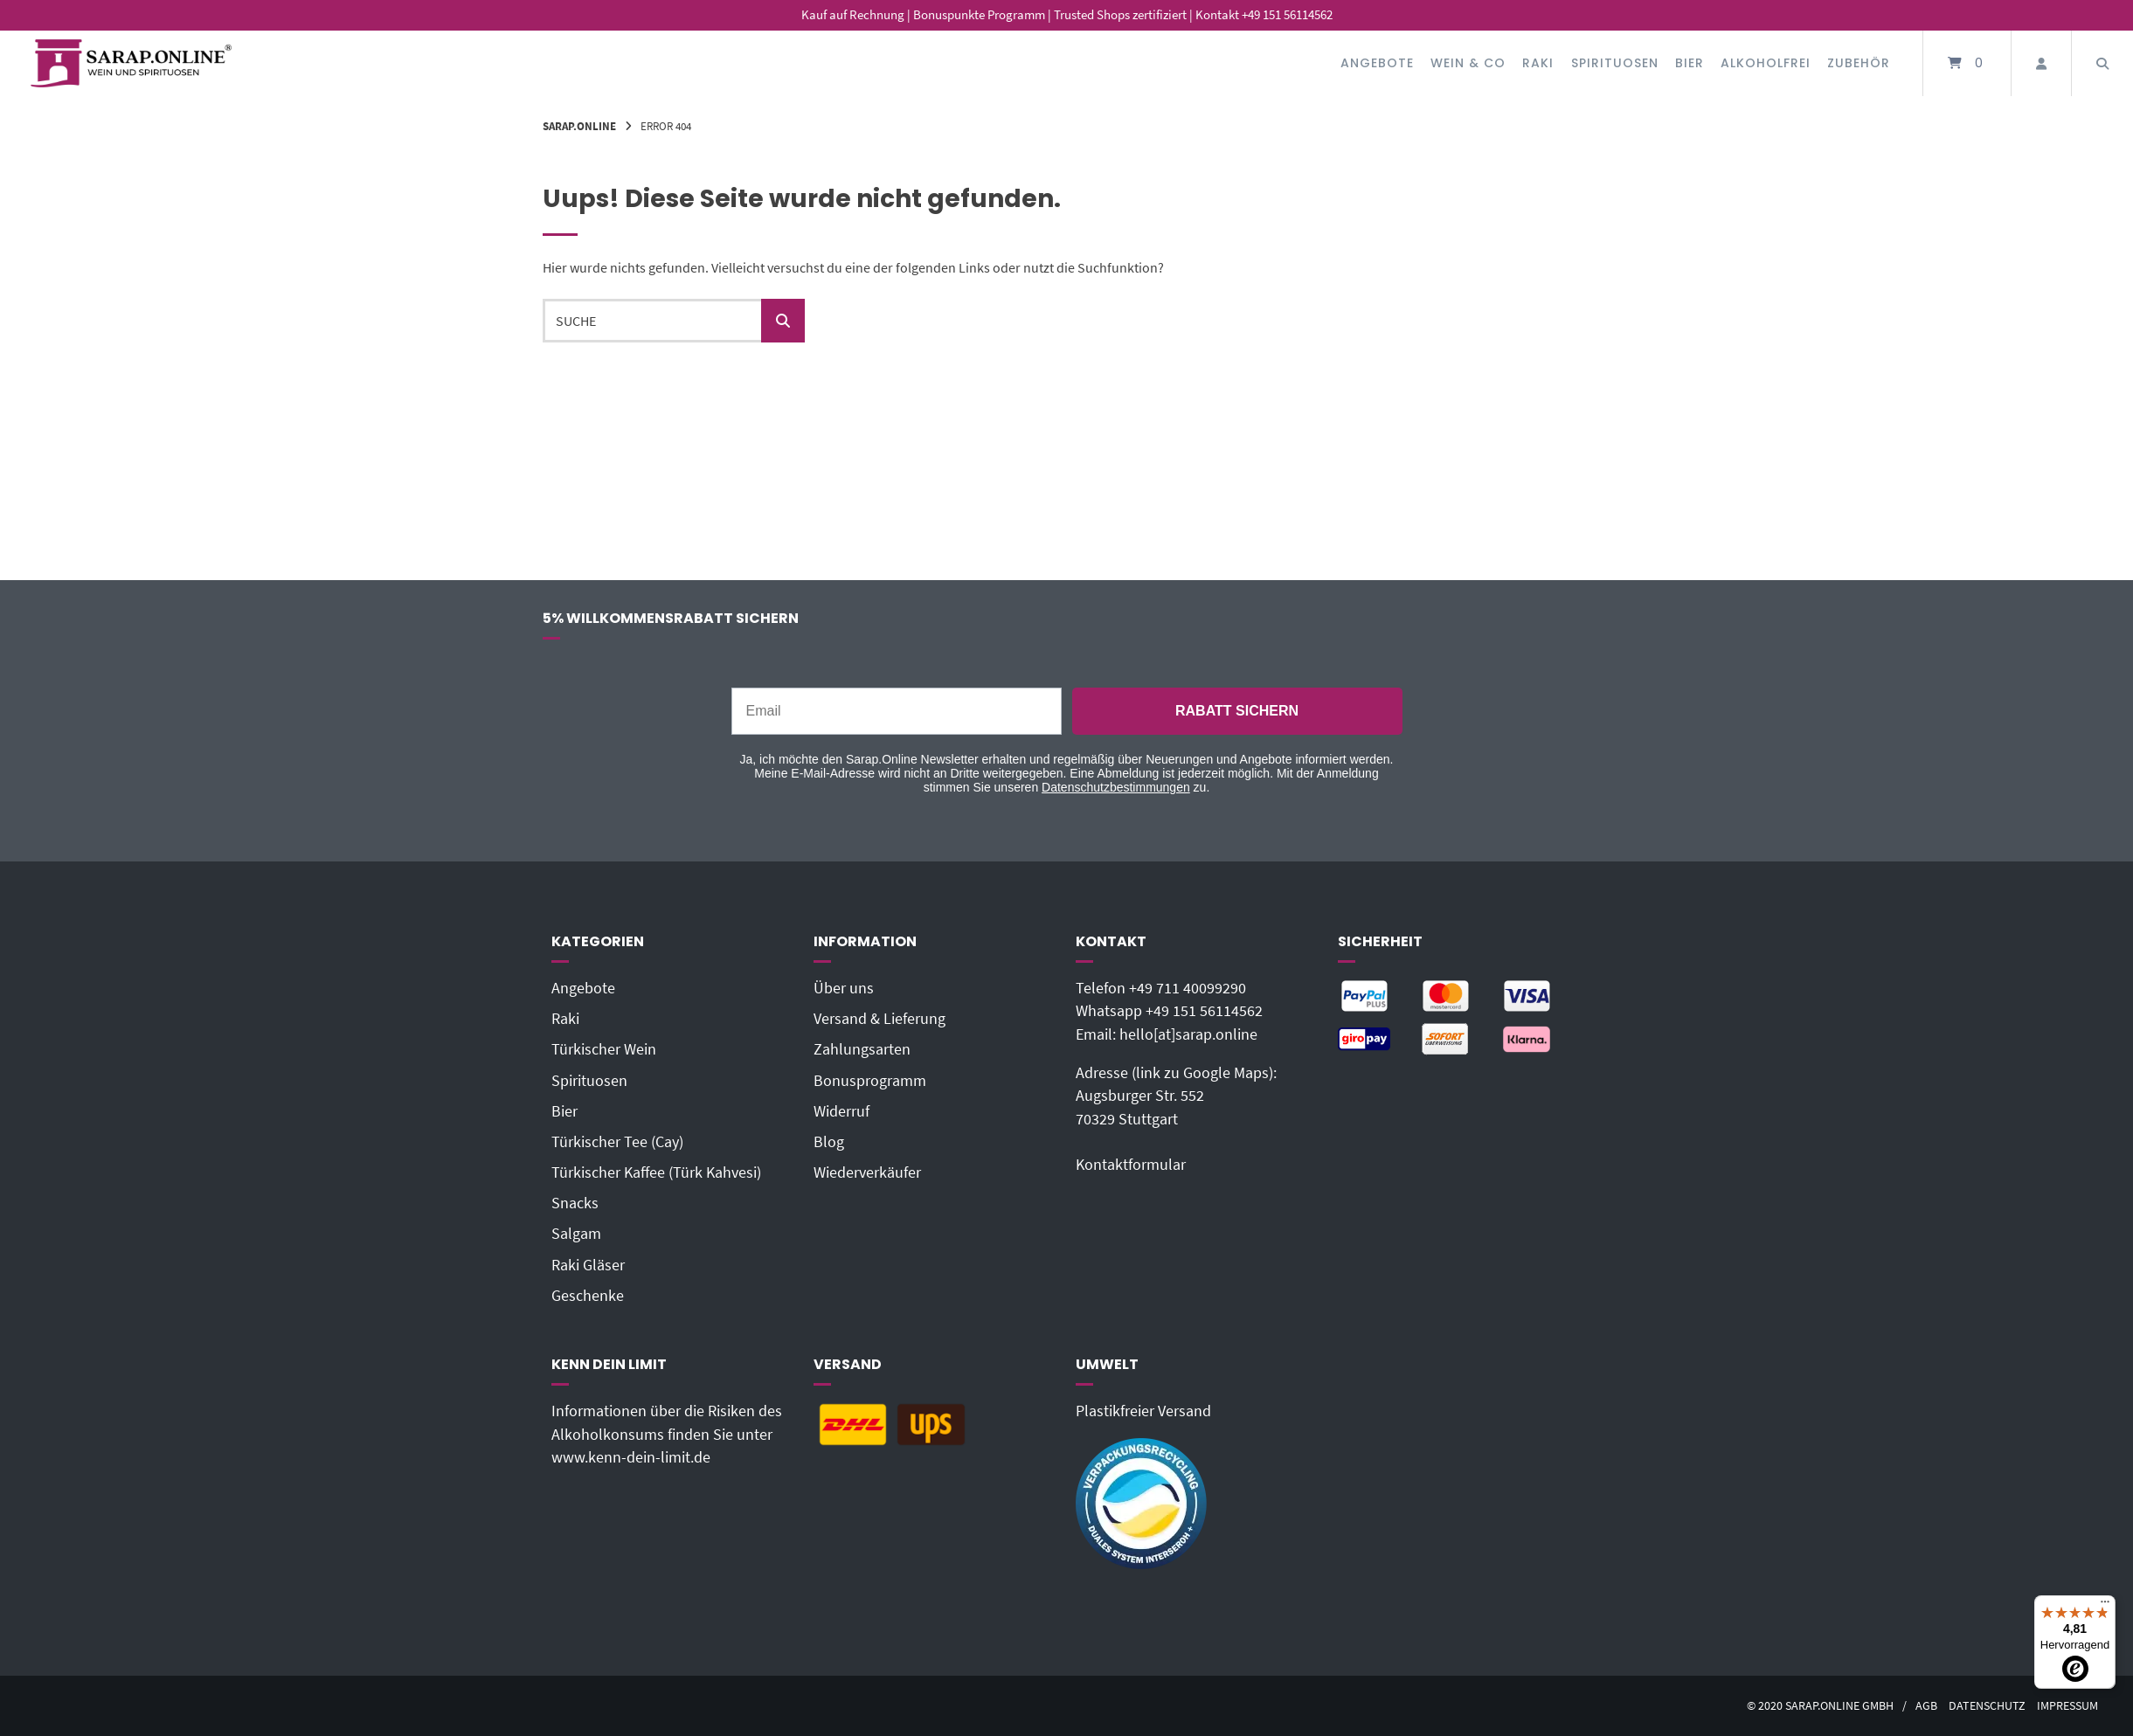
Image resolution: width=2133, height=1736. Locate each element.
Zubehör (1858, 63)
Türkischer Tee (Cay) (617, 1142)
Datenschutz (1987, 1705)
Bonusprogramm (870, 1080)
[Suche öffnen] (2102, 63)
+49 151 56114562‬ (1204, 1010)
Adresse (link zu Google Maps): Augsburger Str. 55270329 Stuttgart (1176, 1096)
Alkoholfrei (1766, 63)
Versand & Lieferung (879, 1018)
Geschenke (587, 1295)
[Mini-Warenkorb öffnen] (1967, 63)
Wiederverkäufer (867, 1172)
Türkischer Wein (603, 1049)
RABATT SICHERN (1236, 710)
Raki (1538, 63)
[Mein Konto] (2041, 63)
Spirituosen (1615, 63)
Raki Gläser (588, 1265)
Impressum (2067, 1705)
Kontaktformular (1131, 1164)
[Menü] (2105, 1605)
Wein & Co (1468, 63)
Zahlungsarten (862, 1049)
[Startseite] (131, 63)
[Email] (896, 711)
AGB (1926, 1705)
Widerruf (841, 1111)
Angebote (1377, 63)
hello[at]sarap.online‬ (1188, 1034)
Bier (1689, 63)
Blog (829, 1142)
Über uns (844, 988)
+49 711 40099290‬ (1187, 988)
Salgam (576, 1233)
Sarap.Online (579, 126)
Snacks (575, 1203)
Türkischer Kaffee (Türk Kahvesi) (656, 1172)
